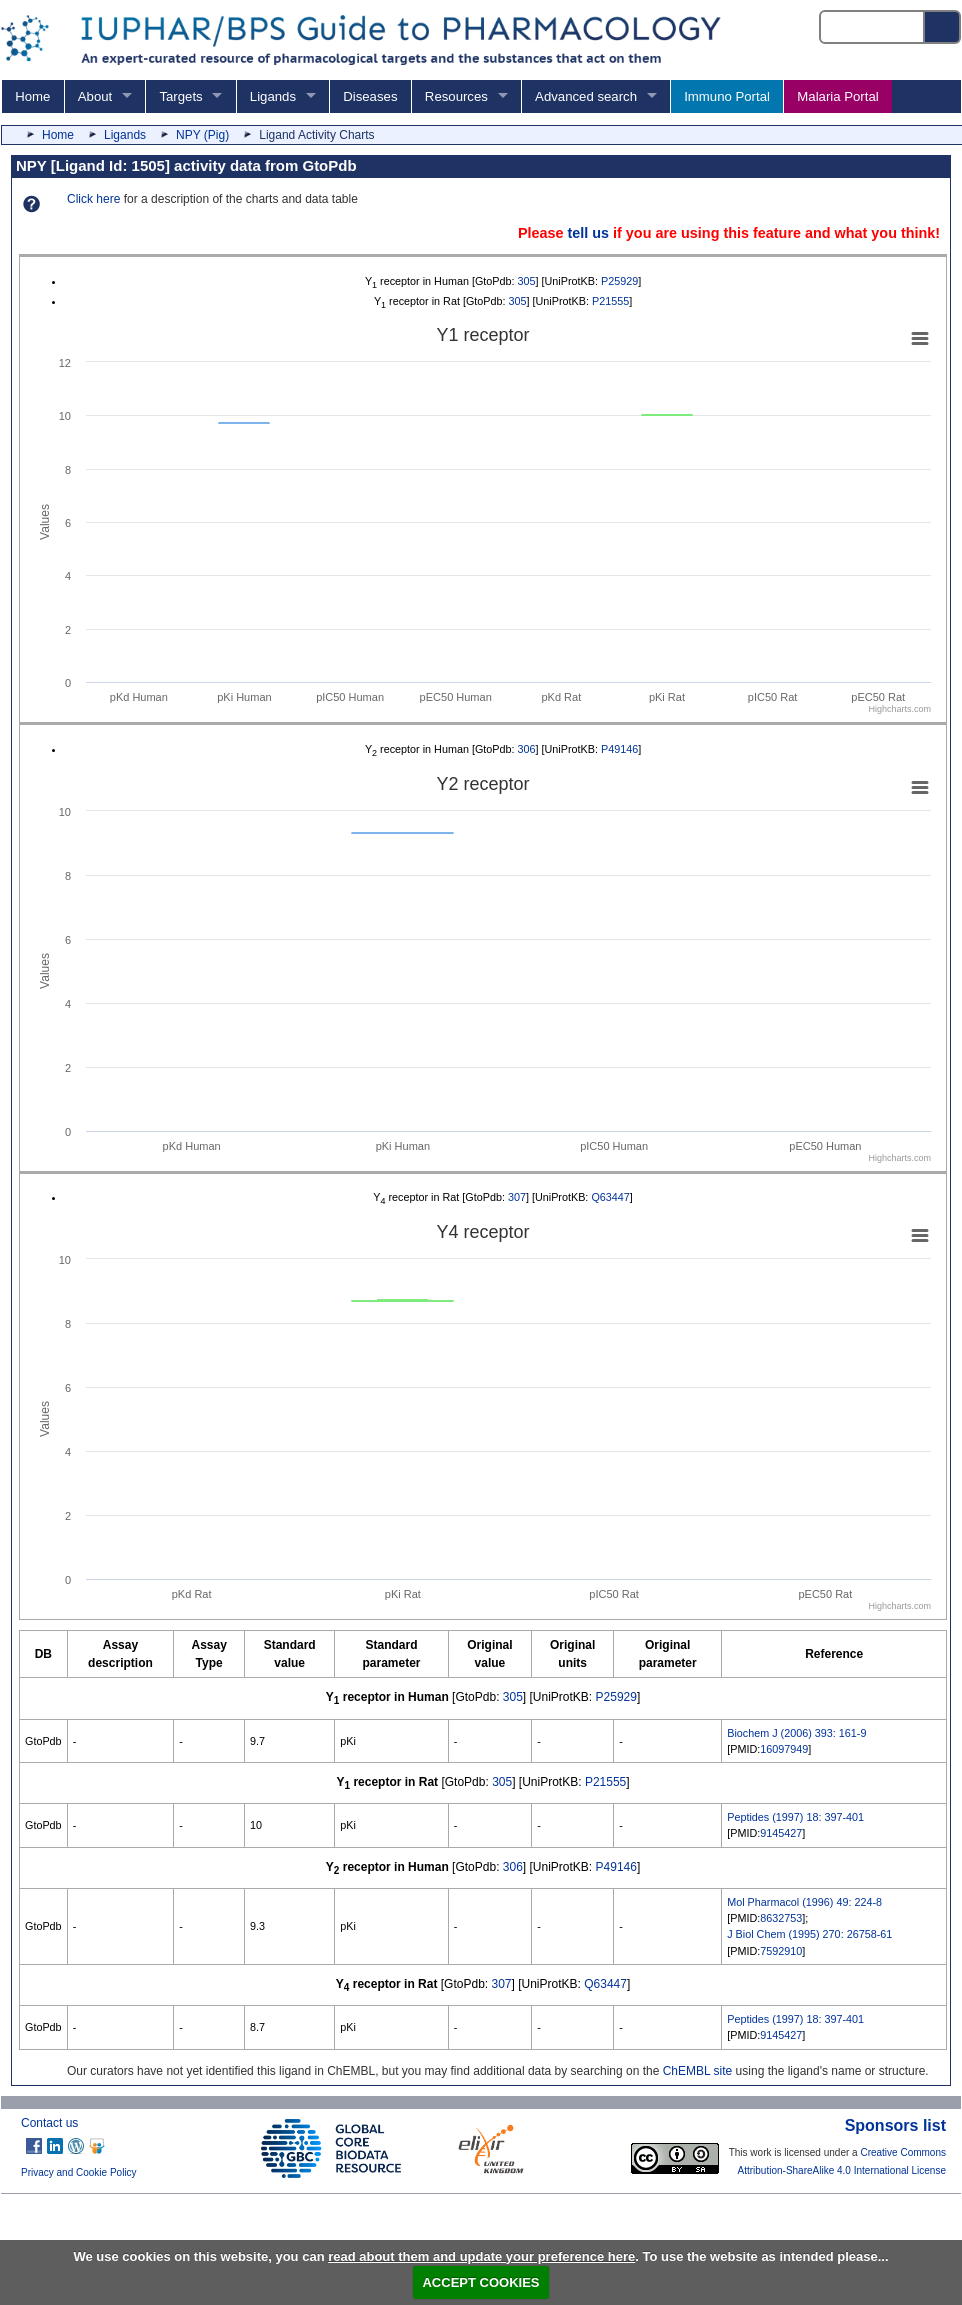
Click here (93, 199)
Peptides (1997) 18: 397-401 (795, 1817)
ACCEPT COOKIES (480, 2282)
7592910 (781, 1951)
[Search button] (943, 27)
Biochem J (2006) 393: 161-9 (796, 1733)
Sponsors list (895, 2125)
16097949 (784, 1749)
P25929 (619, 281)
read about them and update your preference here (481, 2256)
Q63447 (610, 1197)
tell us (588, 233)
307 (517, 1197)
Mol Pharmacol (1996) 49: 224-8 (804, 1902)
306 (527, 749)
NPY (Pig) (202, 135)
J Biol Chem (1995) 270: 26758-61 (809, 1934)
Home (32, 96)
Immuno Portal (727, 96)
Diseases (370, 96)
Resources (456, 96)
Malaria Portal (837, 96)
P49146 (619, 749)
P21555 (610, 301)
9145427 (781, 1833)
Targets (180, 96)
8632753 (781, 1918)
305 (527, 281)
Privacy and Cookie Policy (79, 2172)
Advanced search (586, 96)
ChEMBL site (698, 2071)
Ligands (273, 96)
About (95, 96)
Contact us (49, 2123)
